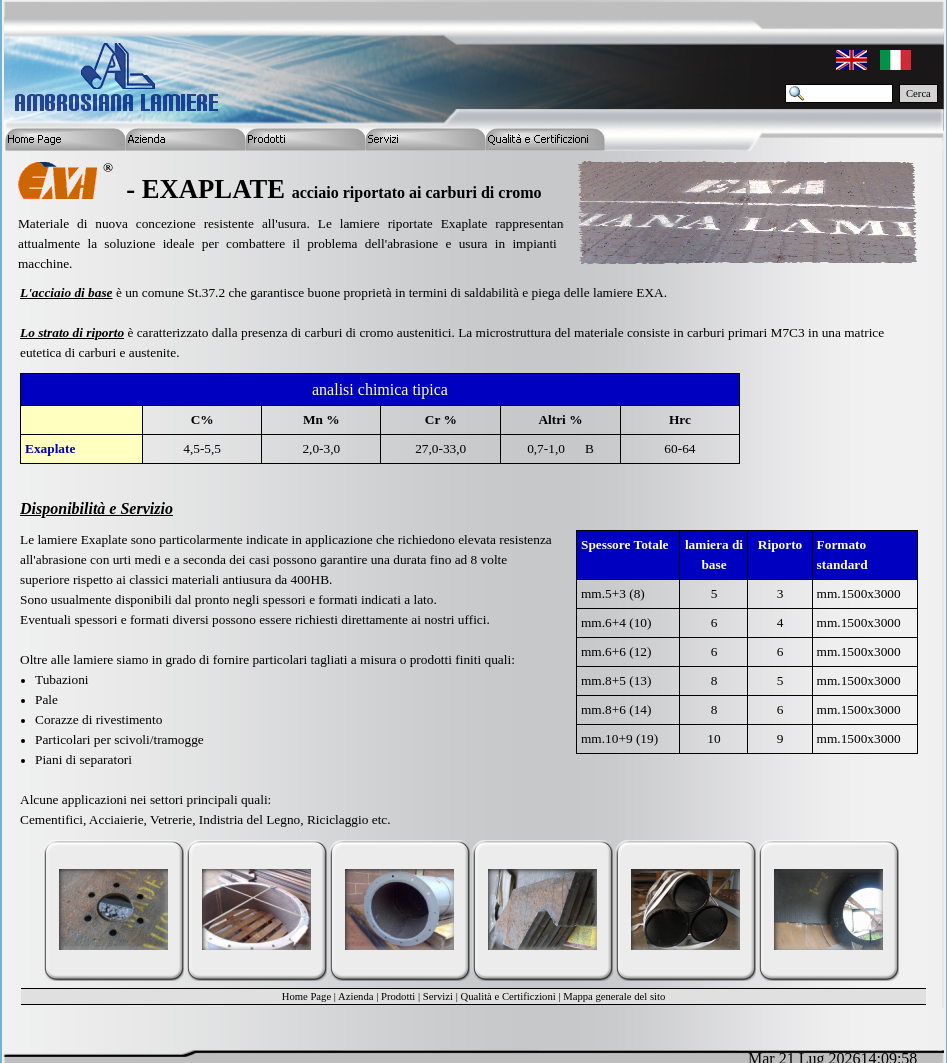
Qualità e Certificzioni (507, 996)
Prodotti (398, 996)
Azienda (356, 996)
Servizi (438, 996)
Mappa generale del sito (614, 996)
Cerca (918, 93)
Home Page (306, 996)
